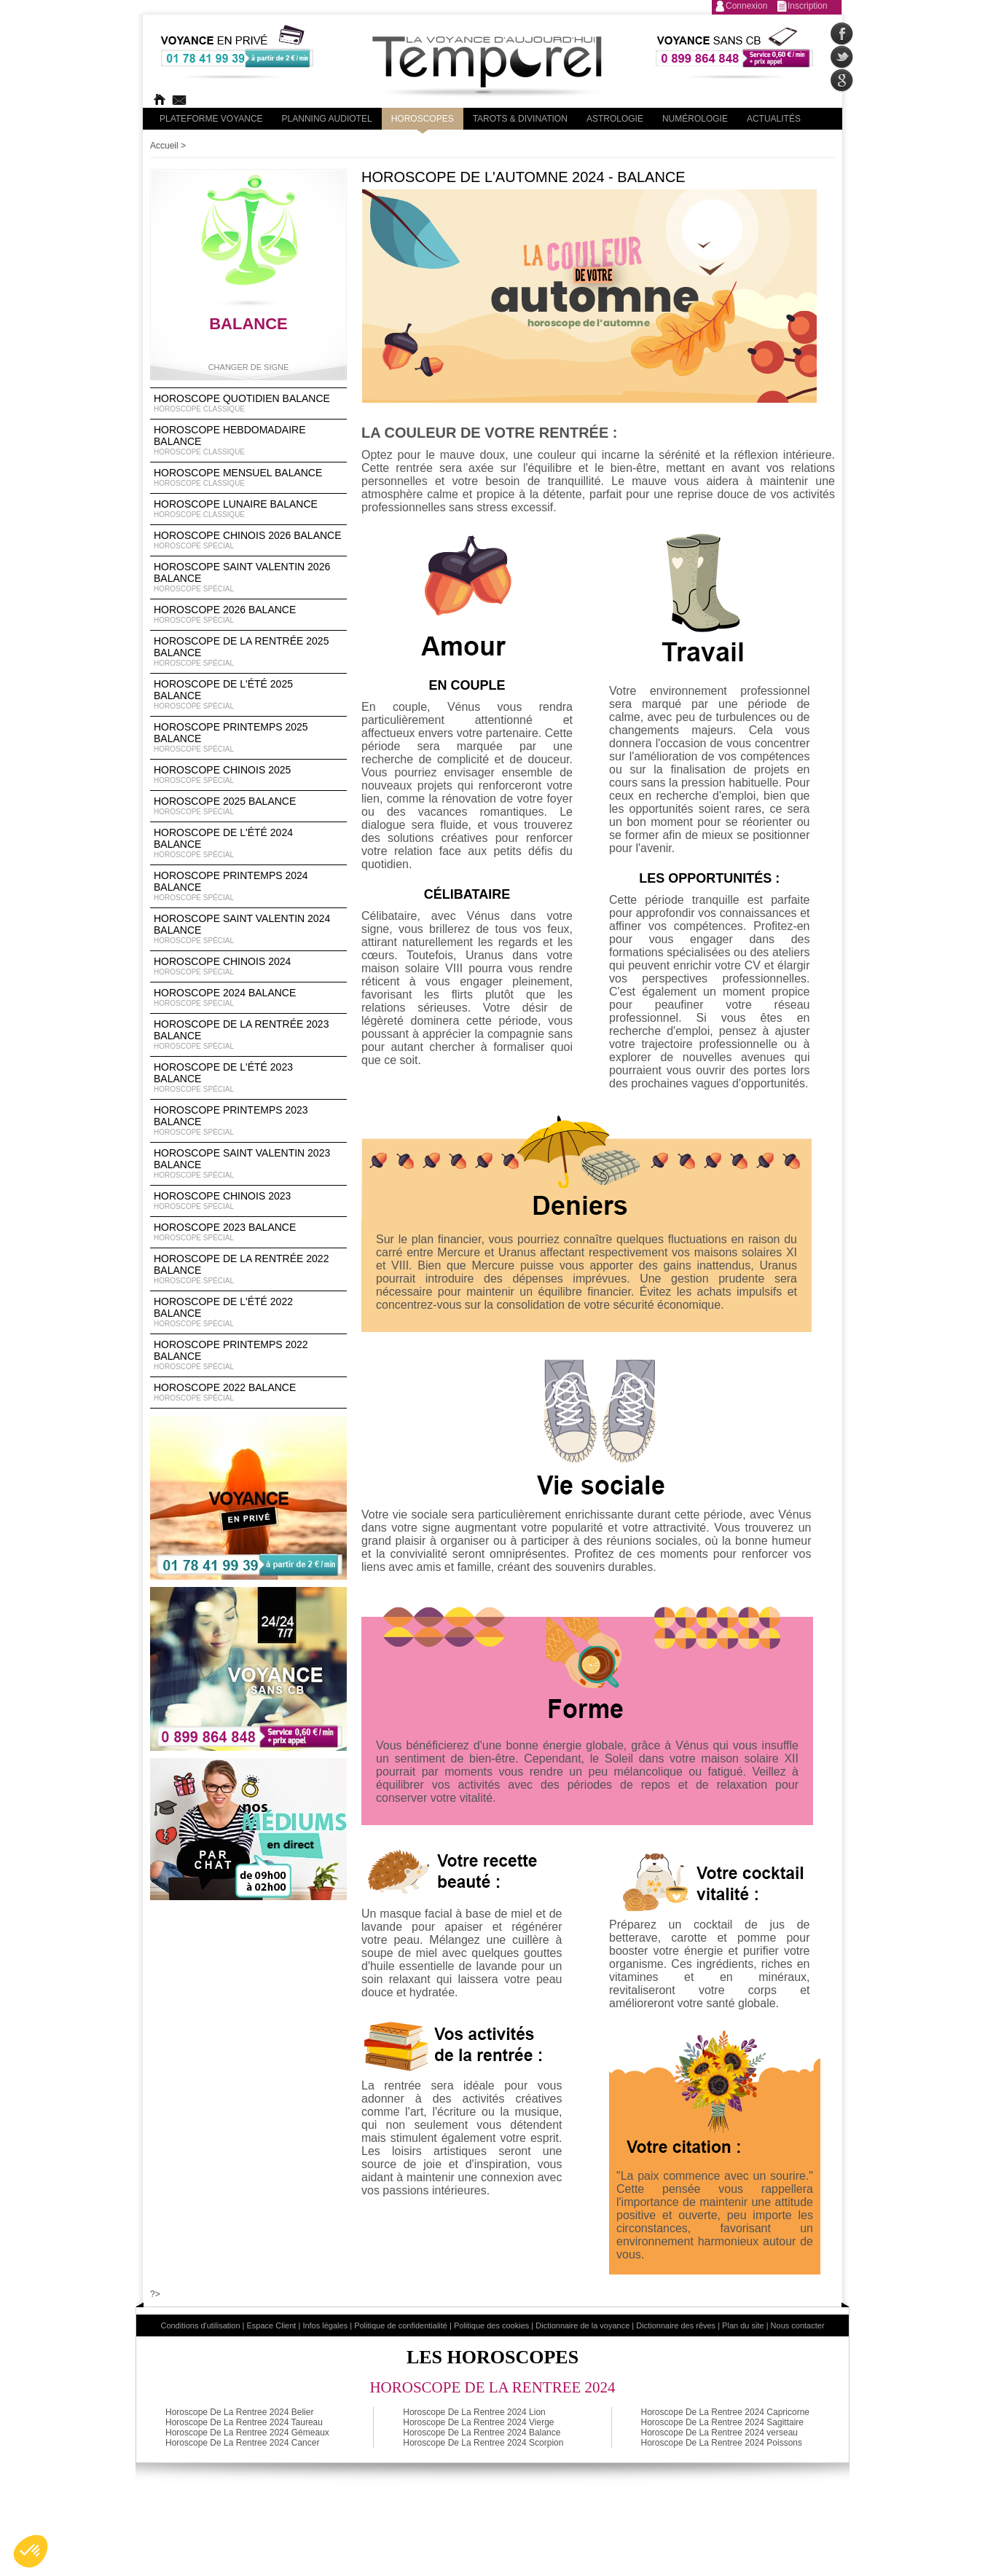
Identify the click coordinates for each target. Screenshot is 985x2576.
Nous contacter (798, 2325)
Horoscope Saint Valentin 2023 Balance (248, 1164)
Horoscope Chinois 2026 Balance (248, 540)
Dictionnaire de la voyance (582, 2325)
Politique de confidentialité (400, 2325)
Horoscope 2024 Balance (248, 998)
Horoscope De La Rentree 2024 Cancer (242, 2443)
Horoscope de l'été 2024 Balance (248, 843)
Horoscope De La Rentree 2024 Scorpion (483, 2443)
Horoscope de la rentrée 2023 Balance (248, 1035)
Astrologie (614, 119)
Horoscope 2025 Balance (248, 806)
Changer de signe (248, 367)
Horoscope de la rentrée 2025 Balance (248, 652)
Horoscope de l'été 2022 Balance (248, 1312)
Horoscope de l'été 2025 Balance (248, 695)
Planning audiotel (327, 119)
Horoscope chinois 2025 (248, 775)
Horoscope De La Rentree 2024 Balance (481, 2432)
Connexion (746, 6)
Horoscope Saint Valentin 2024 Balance (248, 929)
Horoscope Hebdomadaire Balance (248, 440)
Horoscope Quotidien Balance (248, 403)
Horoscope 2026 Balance (248, 615)
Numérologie (695, 119)
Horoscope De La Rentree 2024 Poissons (721, 2443)
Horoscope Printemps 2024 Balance (248, 886)
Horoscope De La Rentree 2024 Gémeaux (247, 2432)
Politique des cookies (491, 2325)
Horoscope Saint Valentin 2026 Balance (248, 577)
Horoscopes (422, 119)
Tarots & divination (520, 119)
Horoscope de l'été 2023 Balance (248, 1078)
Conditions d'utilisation (200, 2325)
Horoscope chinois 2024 (248, 966)
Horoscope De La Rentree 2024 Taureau (244, 2422)
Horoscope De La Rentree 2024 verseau (719, 2432)
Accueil (164, 146)
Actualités (774, 119)
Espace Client (272, 2325)
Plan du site (743, 2325)
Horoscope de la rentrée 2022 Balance (248, 1269)
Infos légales (325, 2325)
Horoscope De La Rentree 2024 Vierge (478, 2422)
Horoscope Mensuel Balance (248, 478)
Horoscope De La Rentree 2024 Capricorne (725, 2412)
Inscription (808, 6)
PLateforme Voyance (211, 119)
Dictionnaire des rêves (675, 2325)
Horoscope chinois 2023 (248, 1201)
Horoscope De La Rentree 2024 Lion (474, 2412)
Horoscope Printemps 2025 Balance (248, 738)
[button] (30, 2551)
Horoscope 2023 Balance (248, 1232)
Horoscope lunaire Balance (248, 509)
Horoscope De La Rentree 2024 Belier (239, 2412)
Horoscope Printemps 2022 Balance (248, 1355)
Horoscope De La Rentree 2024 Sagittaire (722, 2422)
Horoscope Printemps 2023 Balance (248, 1121)
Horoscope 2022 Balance (248, 1392)
